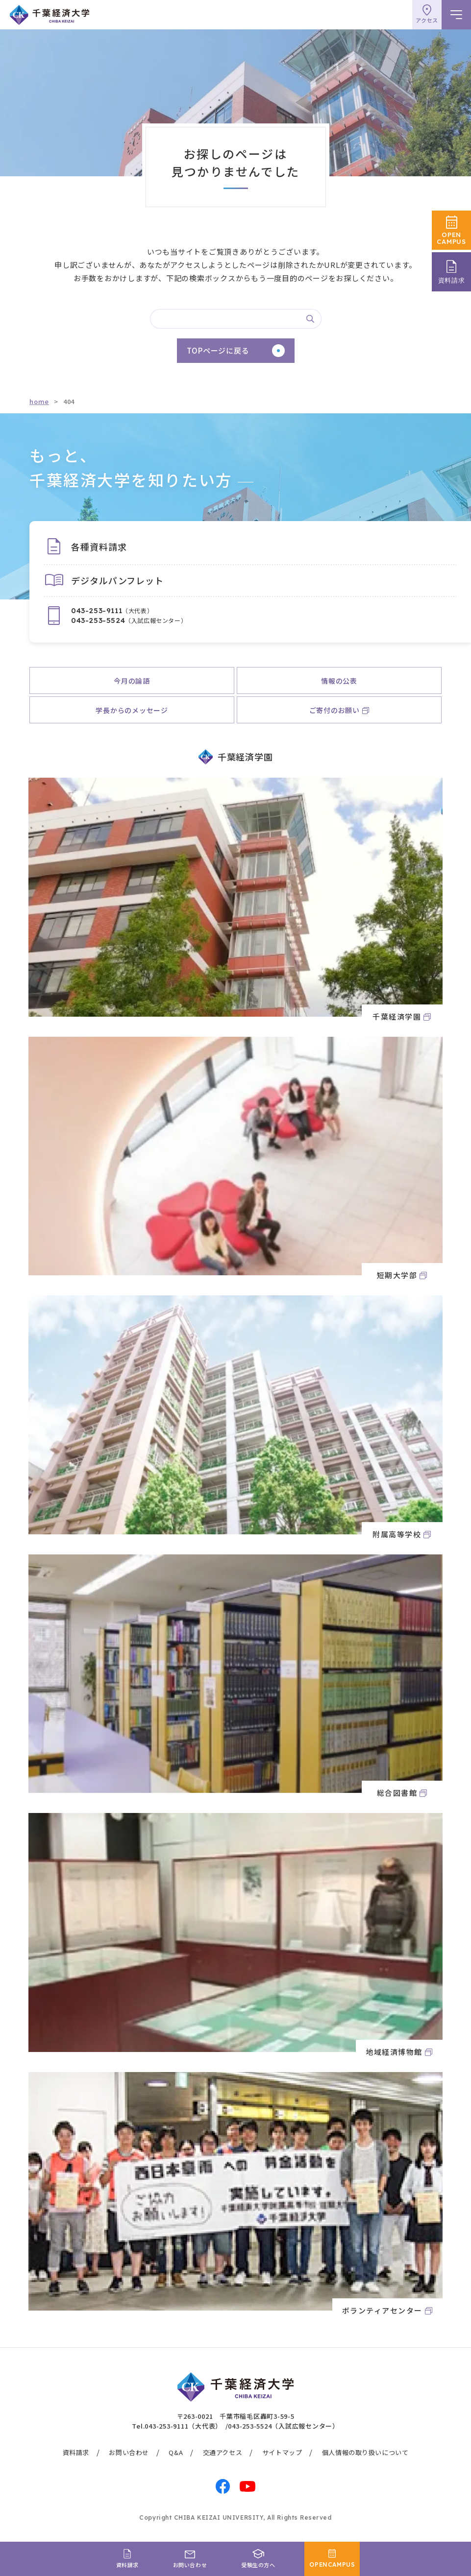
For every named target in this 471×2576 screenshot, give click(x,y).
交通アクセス (223, 2452)
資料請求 (76, 2452)
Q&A (176, 2452)
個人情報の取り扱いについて (365, 2452)
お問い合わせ (129, 2452)
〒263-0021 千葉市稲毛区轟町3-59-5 (236, 2416)
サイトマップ (282, 2452)
